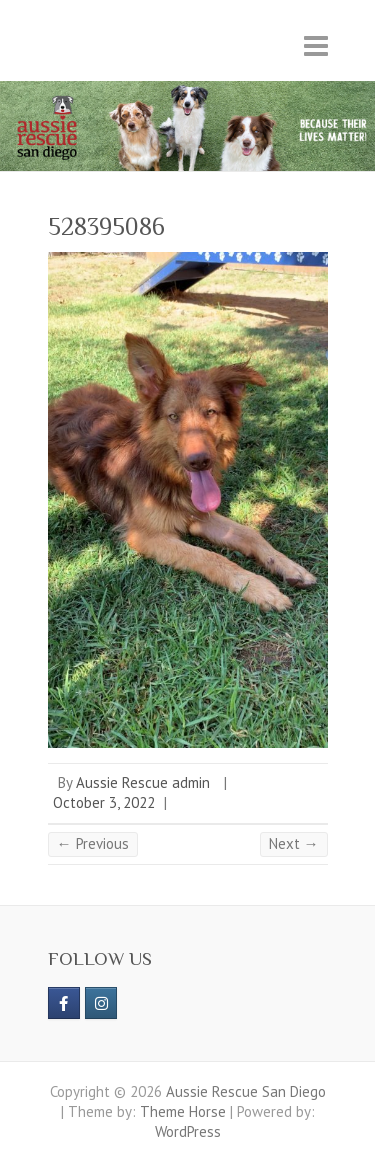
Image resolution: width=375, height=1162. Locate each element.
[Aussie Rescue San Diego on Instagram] (101, 1003)
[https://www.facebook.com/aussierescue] (64, 1003)
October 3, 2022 (104, 802)
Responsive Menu (316, 45)
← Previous (93, 843)
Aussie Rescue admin (143, 782)
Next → (294, 843)
